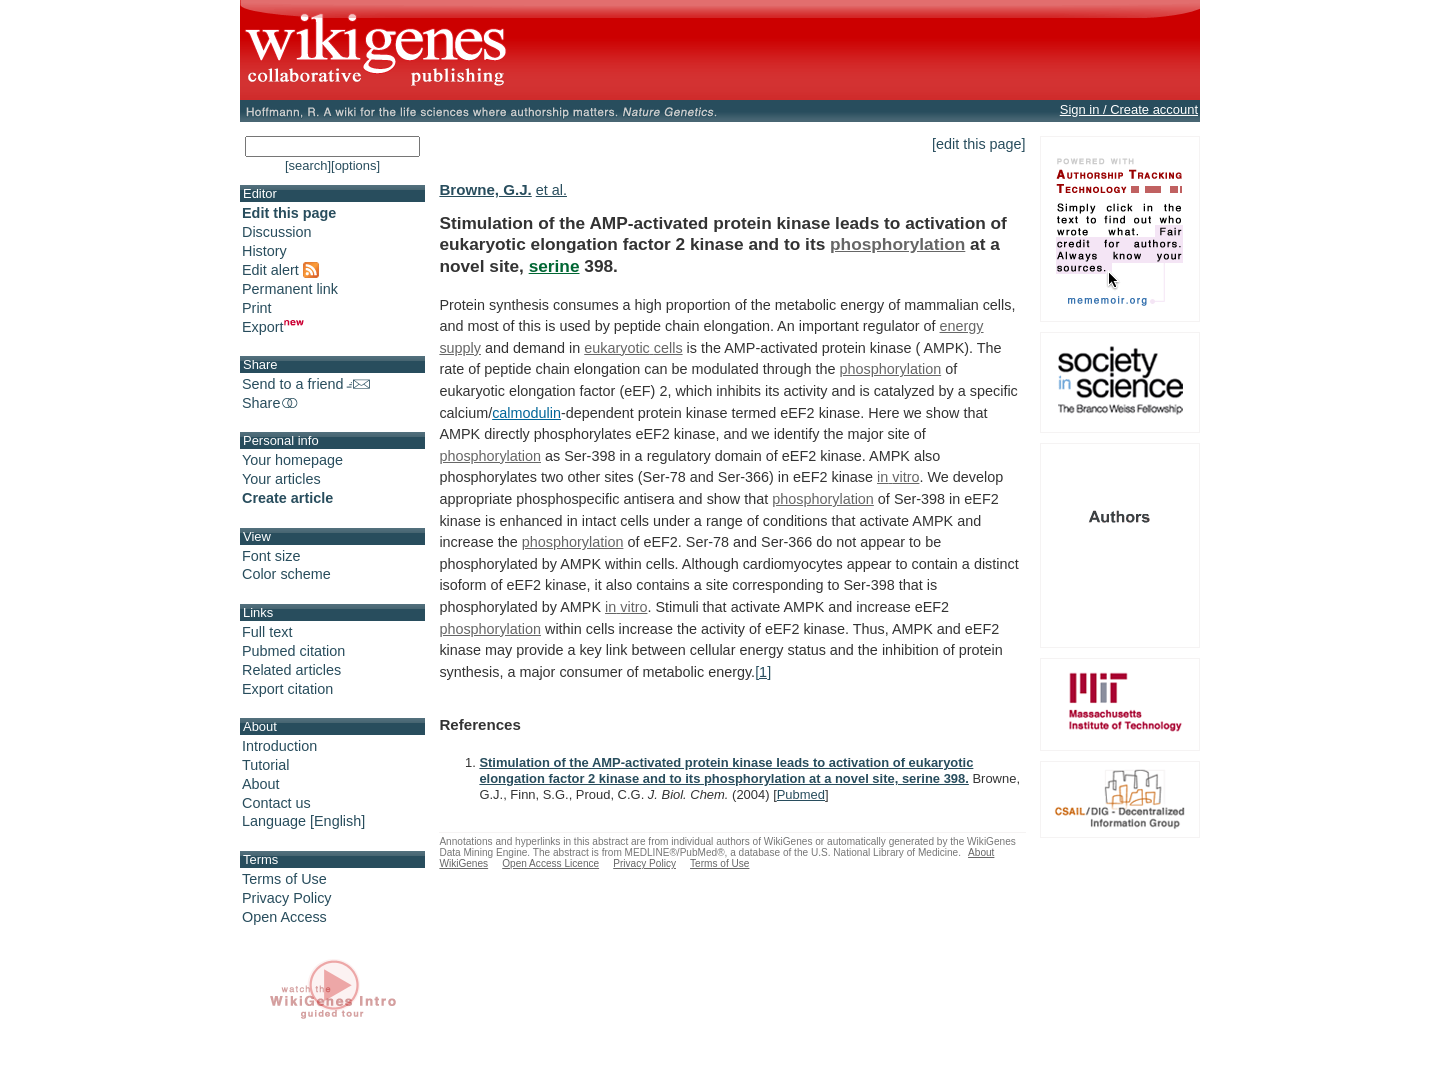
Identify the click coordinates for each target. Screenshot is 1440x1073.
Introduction (279, 746)
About (261, 784)
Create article (287, 498)
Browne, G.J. (485, 189)
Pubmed (801, 794)
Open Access (284, 917)
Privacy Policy (287, 898)
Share (271, 403)
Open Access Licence (550, 863)
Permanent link (290, 289)
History (264, 251)
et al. (551, 190)
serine (554, 266)
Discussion (277, 232)
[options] (355, 165)
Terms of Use (284, 879)
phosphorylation (897, 244)
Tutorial (265, 765)
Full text (267, 632)
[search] (308, 165)
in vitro (898, 477)
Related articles (291, 670)
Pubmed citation (293, 651)
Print (257, 308)
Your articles (281, 479)
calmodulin (526, 413)
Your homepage (292, 460)
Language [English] (303, 821)
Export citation (287, 689)
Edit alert (280, 270)
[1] (763, 672)
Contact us (276, 803)
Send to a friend (306, 384)
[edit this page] (979, 144)
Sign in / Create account (1129, 109)
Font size (271, 556)
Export (273, 327)
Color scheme (286, 574)
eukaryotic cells (633, 348)
